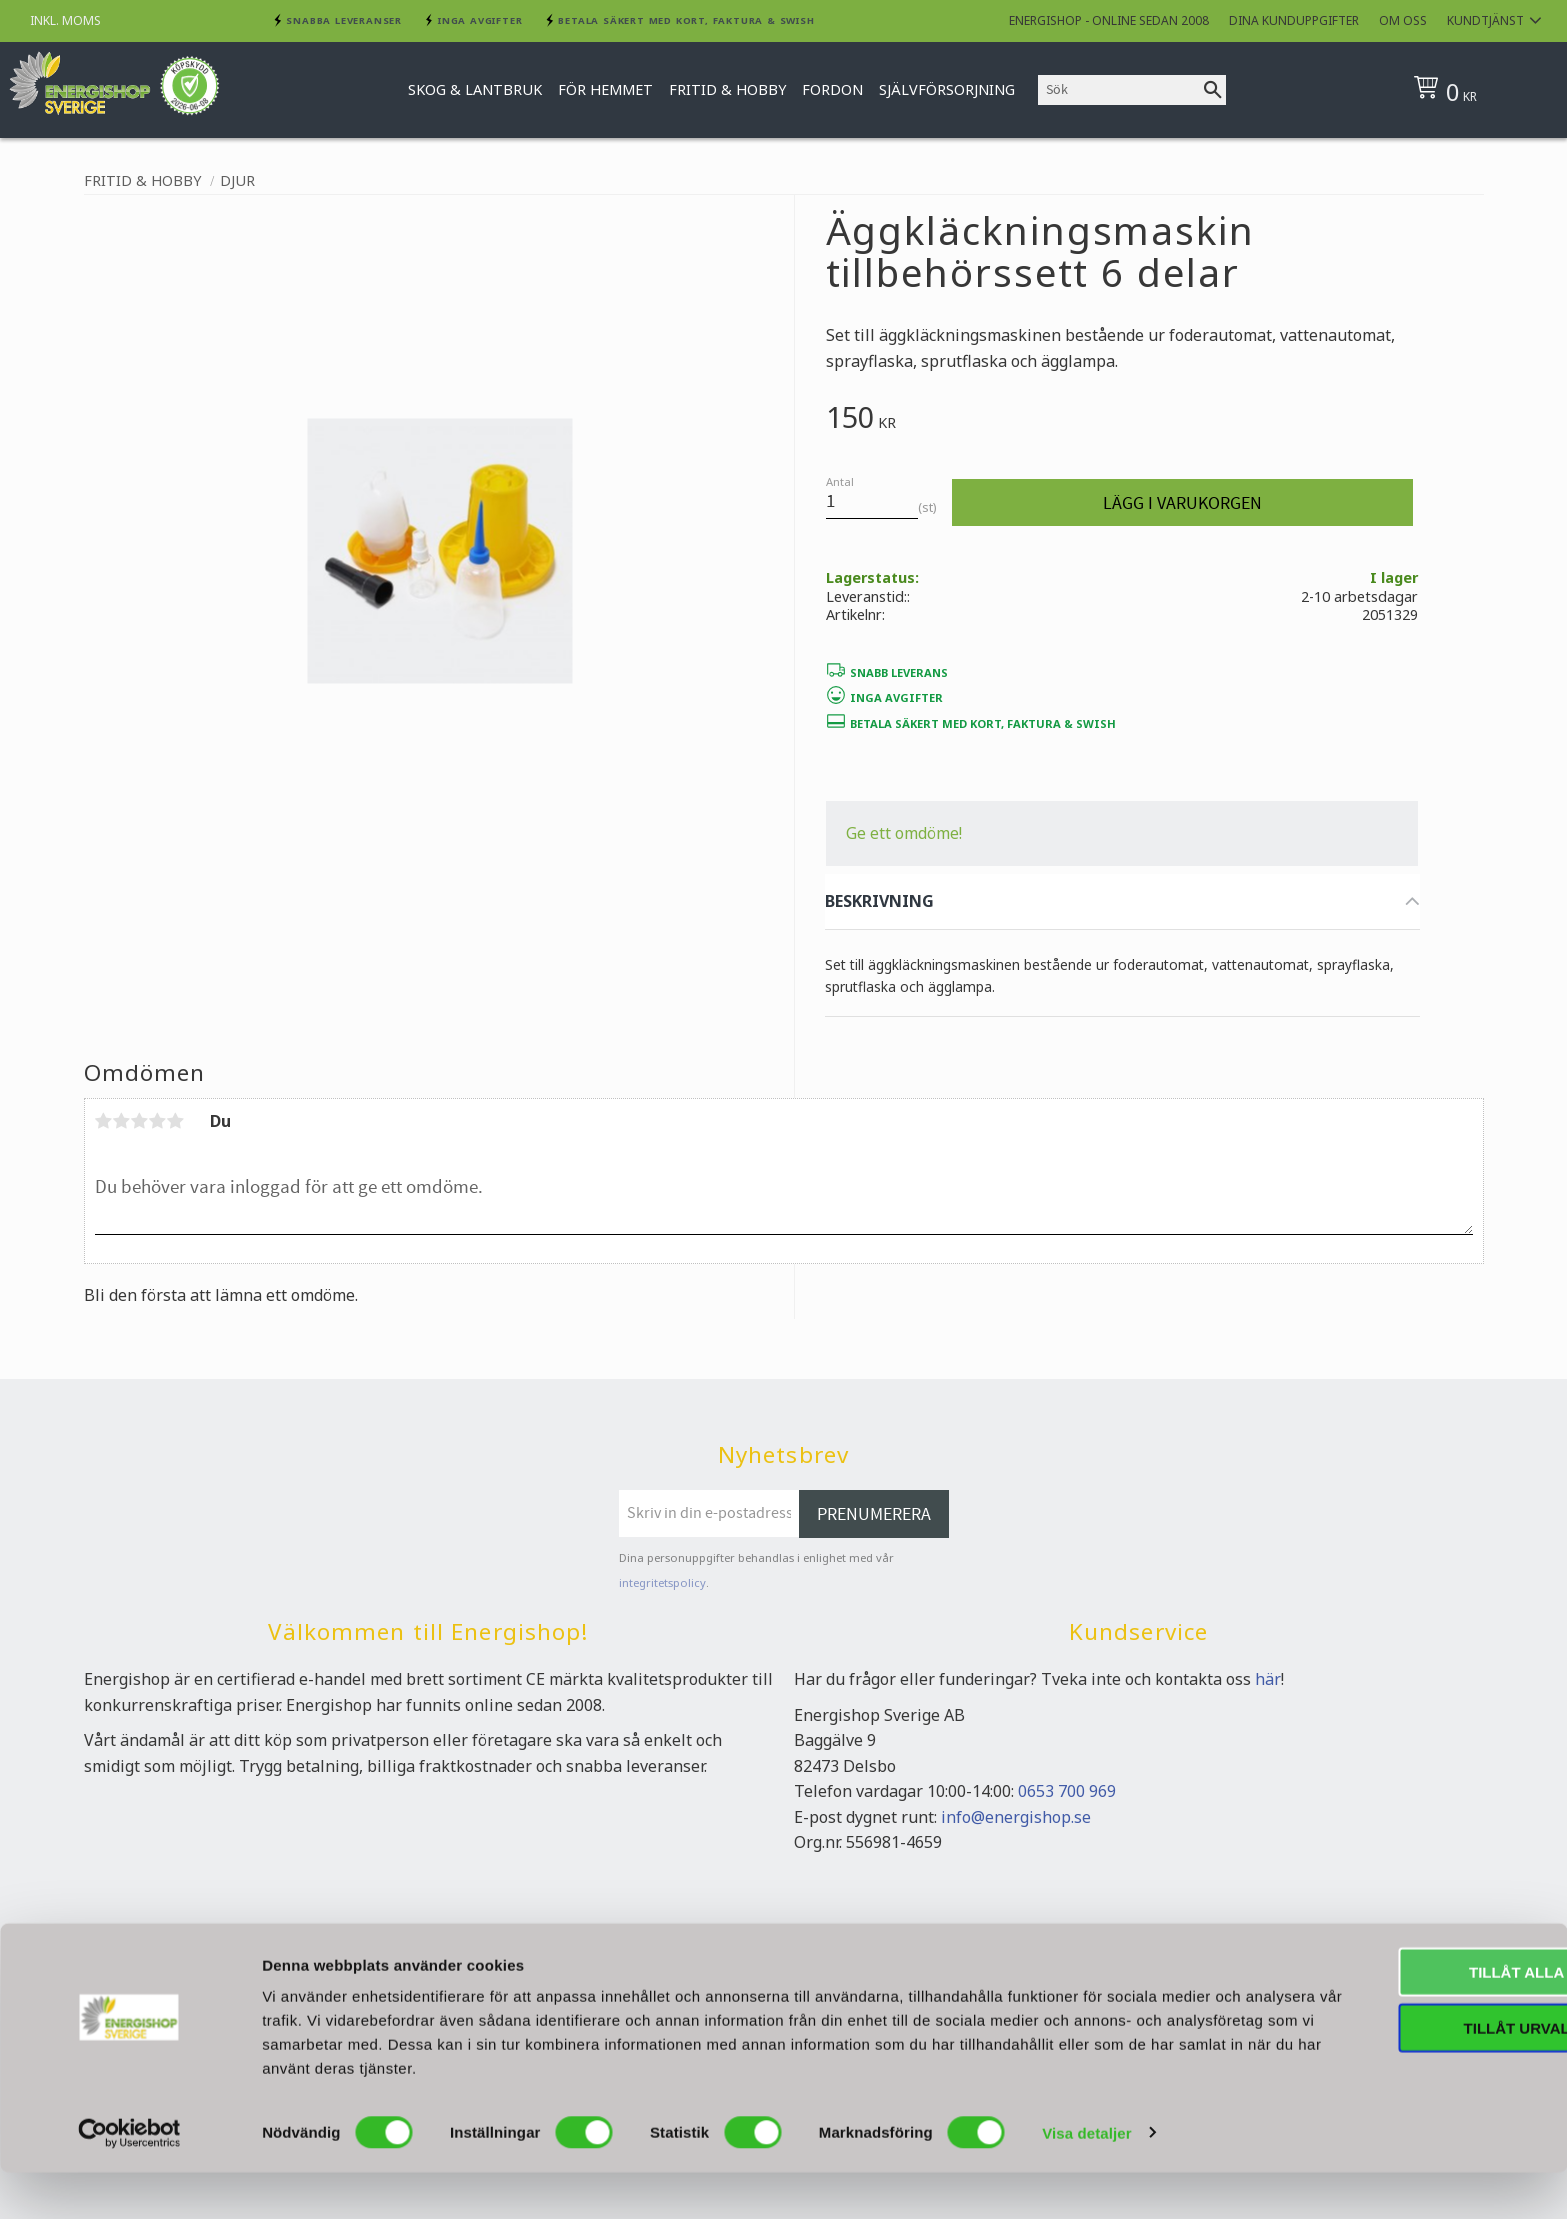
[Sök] (1213, 90)
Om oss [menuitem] (1403, 20)
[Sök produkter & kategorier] (1119, 90)
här (1268, 1679)
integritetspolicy (662, 1582)
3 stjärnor (140, 1121)
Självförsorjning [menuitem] (947, 89)
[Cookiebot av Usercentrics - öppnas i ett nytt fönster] (129, 2180)
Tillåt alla (1399, 2018)
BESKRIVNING (879, 901)
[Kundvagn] (1476, 90)
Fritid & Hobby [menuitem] (727, 89)
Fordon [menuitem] (832, 89)
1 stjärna (104, 1121)
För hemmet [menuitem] (605, 89)
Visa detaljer (1086, 2179)
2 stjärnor (122, 1121)
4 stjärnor (158, 1121)
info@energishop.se (1016, 1817)
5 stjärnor (176, 1121)
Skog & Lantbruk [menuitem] (475, 89)
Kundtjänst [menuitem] (1485, 20)
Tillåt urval (1400, 2075)
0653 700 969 (1067, 1791)
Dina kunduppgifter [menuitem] (1294, 20)
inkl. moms (65, 20)
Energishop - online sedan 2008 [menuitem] (1109, 20)
